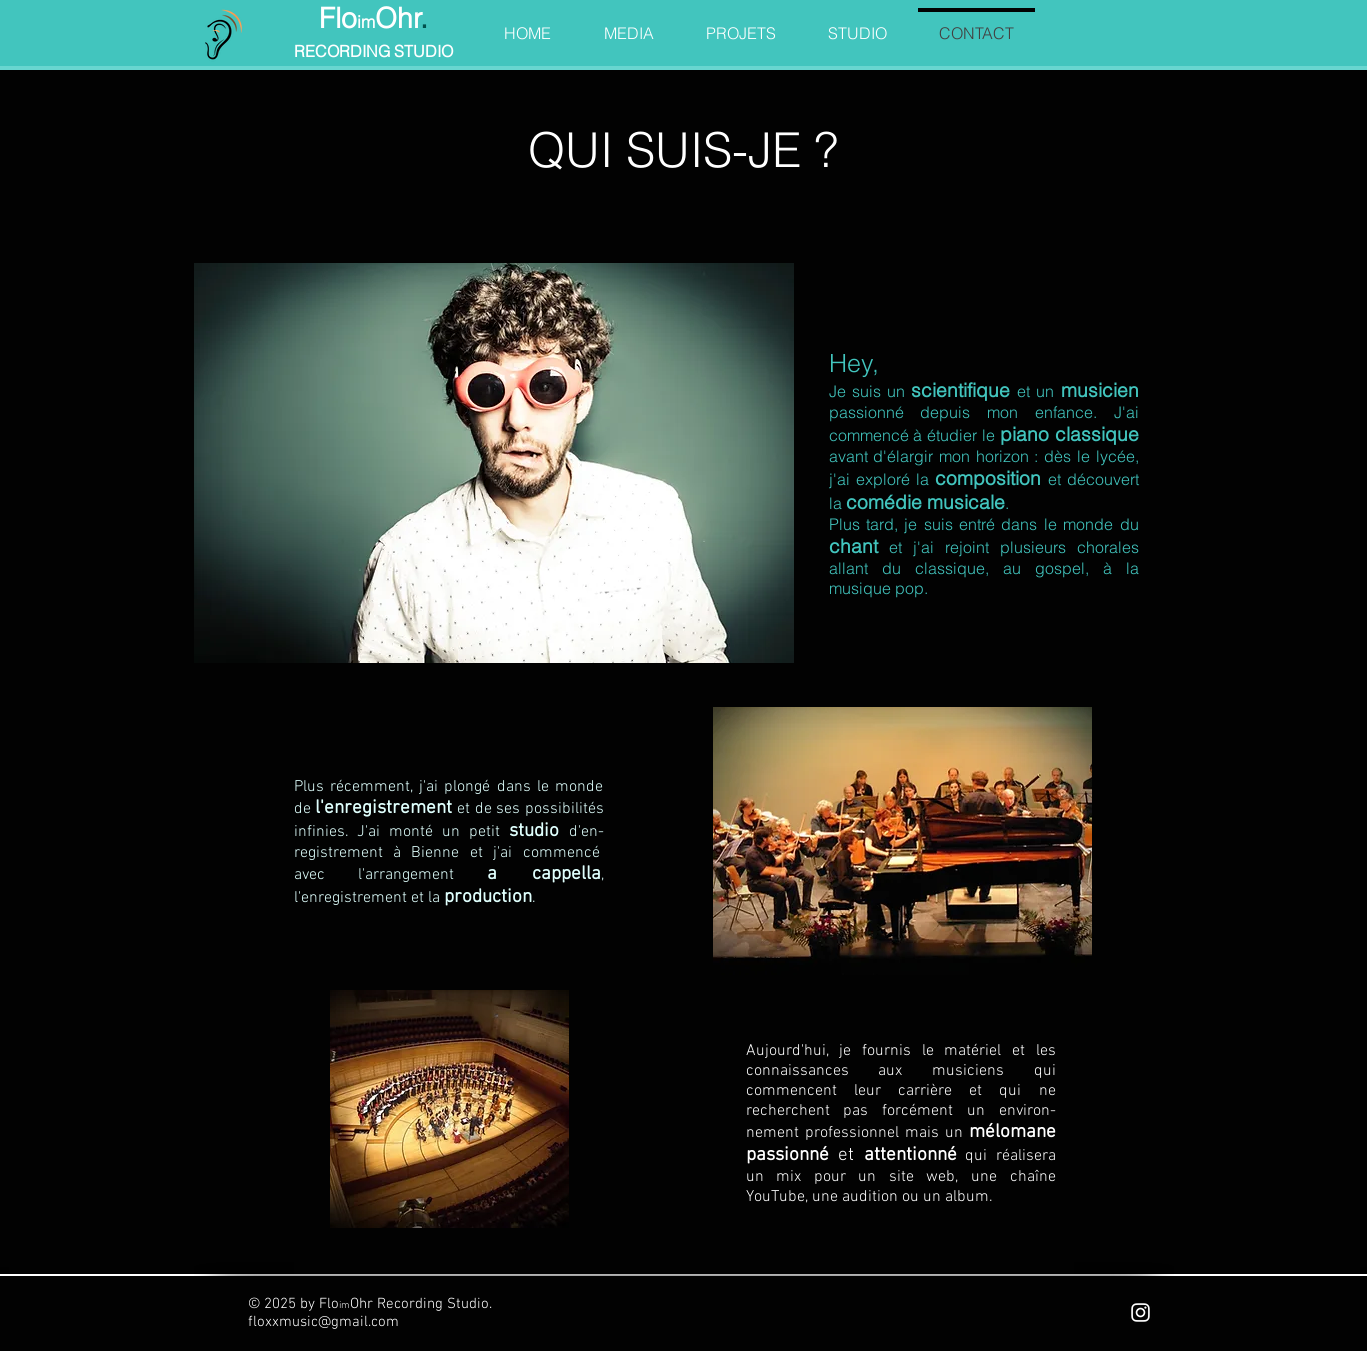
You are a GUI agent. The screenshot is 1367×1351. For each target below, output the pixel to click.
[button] (629, 24)
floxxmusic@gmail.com (323, 1322)
